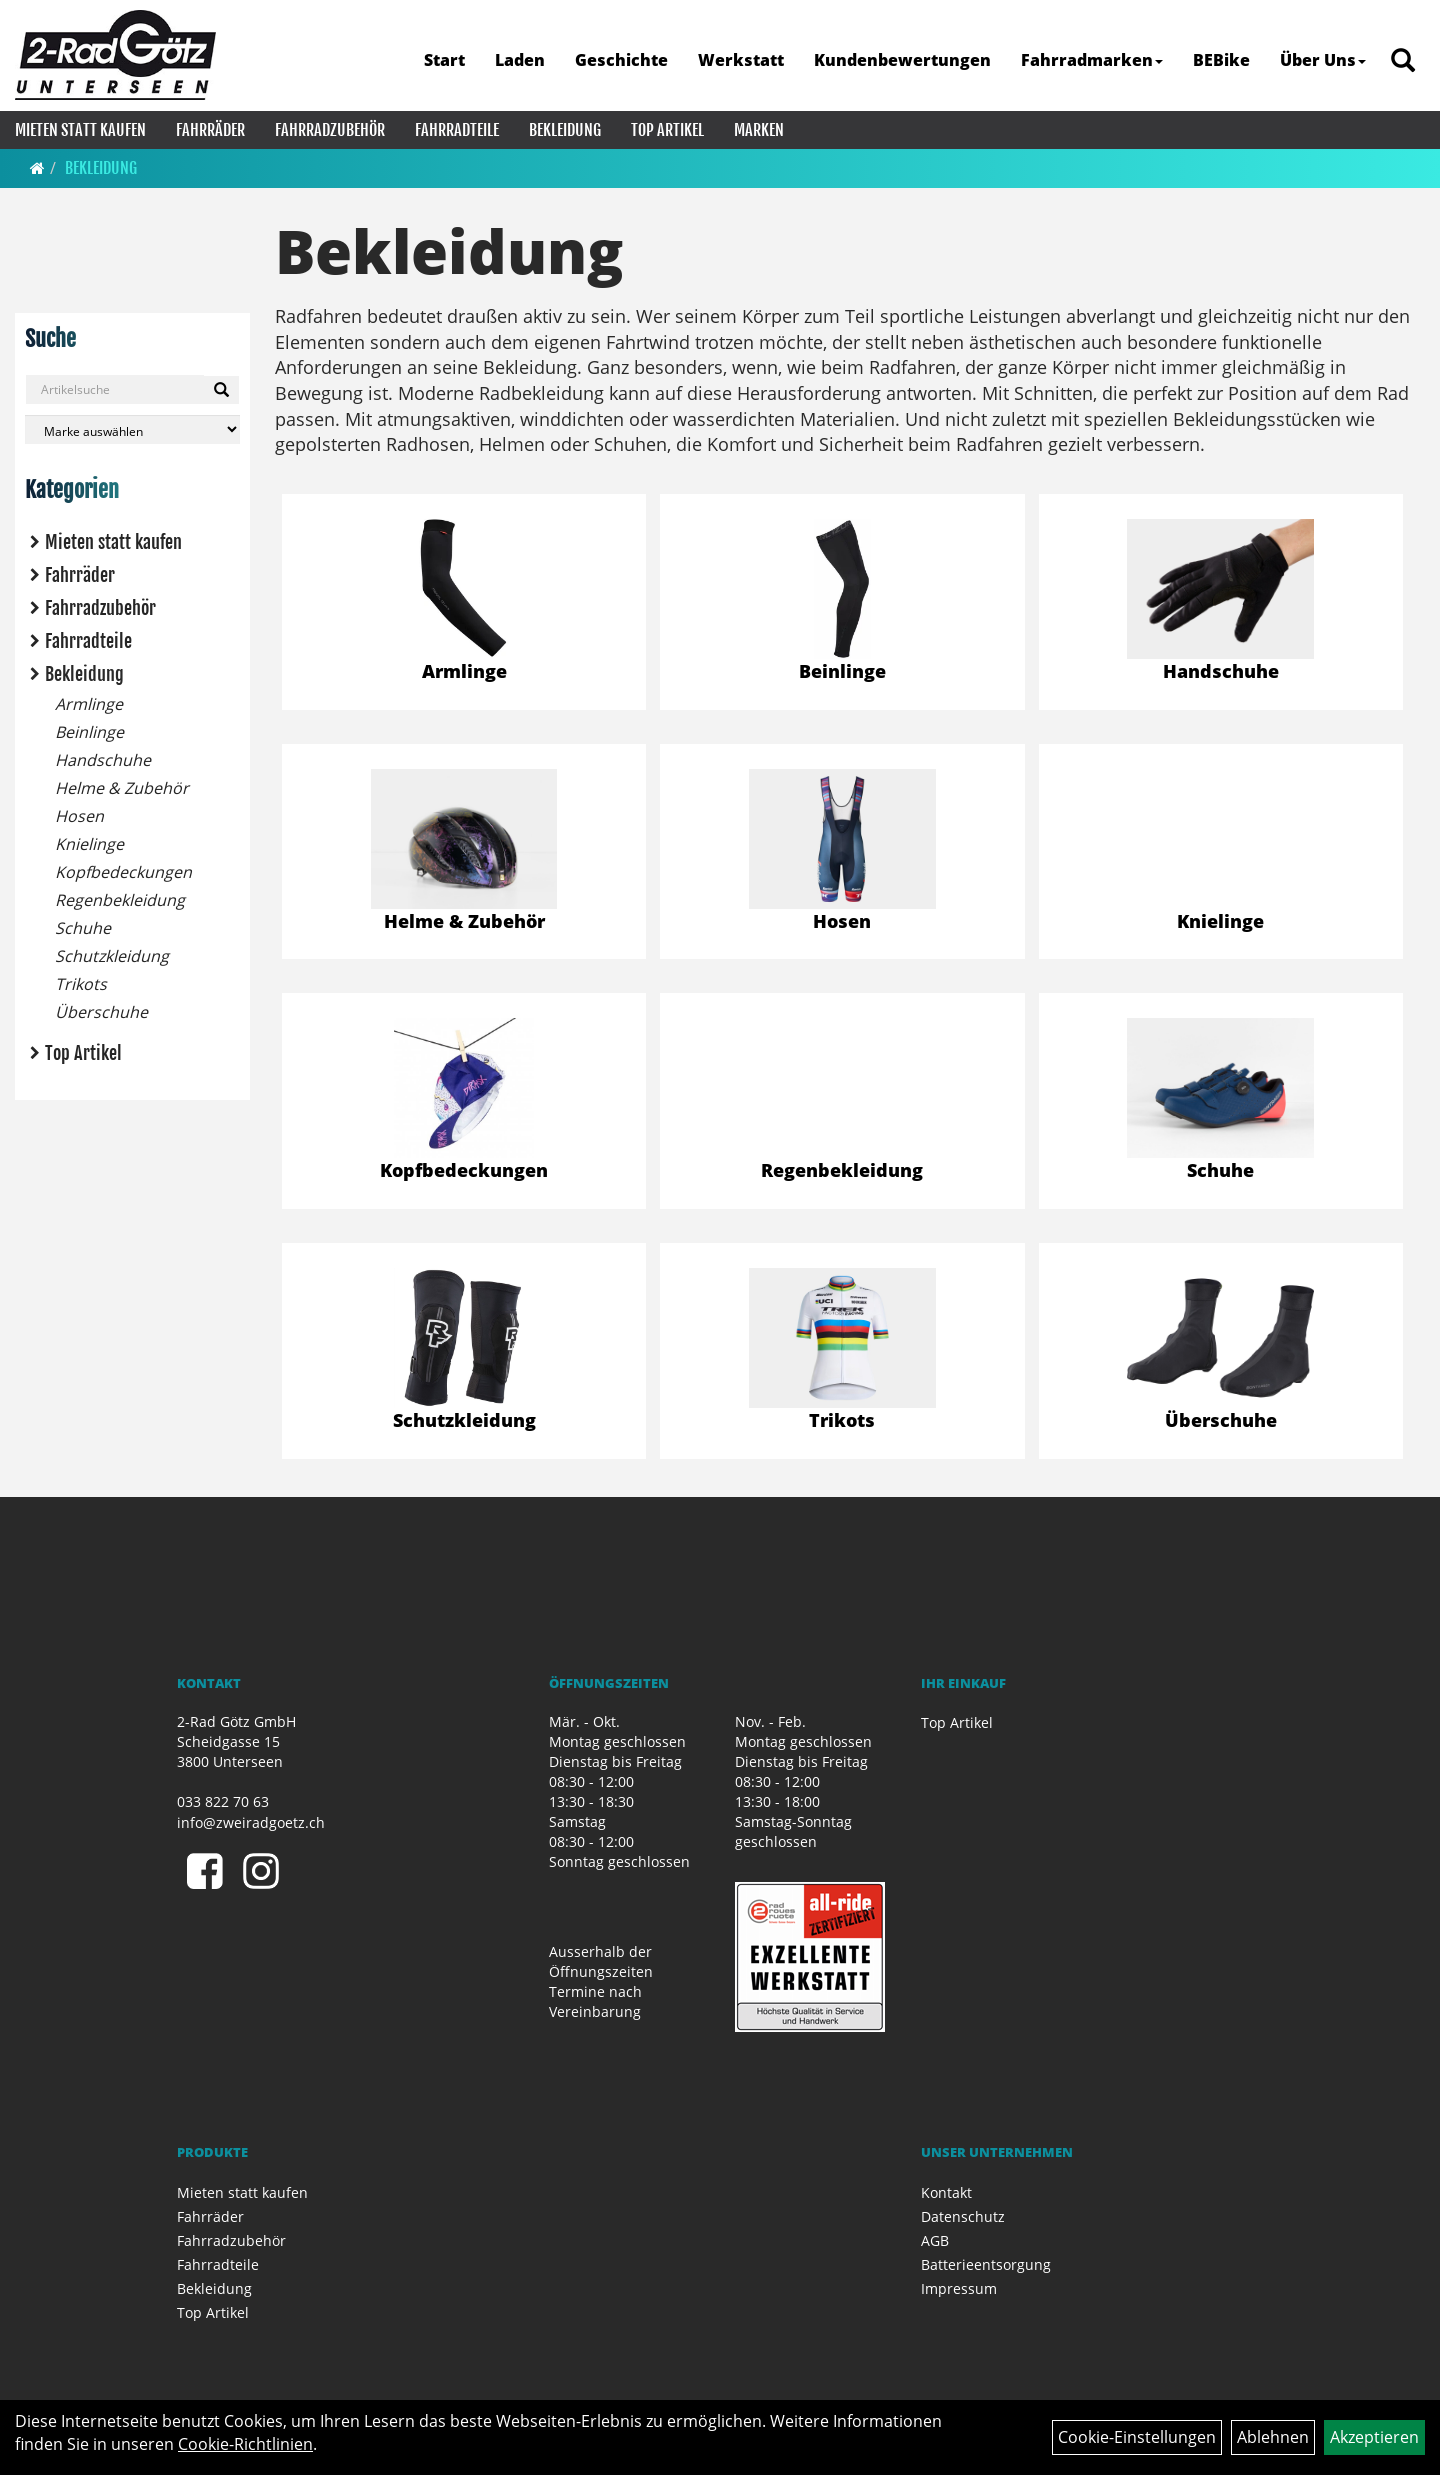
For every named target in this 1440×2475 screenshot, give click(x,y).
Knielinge (89, 844)
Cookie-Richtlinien (245, 2444)
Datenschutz (963, 2216)
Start (444, 60)
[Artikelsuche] (1403, 61)
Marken (759, 130)
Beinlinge (89, 732)
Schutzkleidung (112, 956)
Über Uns (1323, 60)
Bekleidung (565, 130)
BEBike (1221, 60)
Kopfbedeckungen (123, 872)
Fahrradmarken (1092, 60)
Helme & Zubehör (122, 788)
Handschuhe (103, 760)
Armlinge (89, 704)
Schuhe (83, 928)
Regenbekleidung (120, 900)
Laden (520, 60)
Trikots (81, 984)
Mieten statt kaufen (80, 130)
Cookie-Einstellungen (1137, 2437)
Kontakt (946, 2192)
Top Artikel (667, 130)
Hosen (79, 816)
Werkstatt (741, 60)
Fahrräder (210, 130)
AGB (935, 2240)
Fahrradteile (457, 130)
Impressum (959, 2288)
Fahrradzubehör (330, 130)
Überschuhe (101, 1012)
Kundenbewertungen (902, 60)
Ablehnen (1273, 2437)
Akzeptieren (1374, 2437)
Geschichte (621, 60)
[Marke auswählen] (132, 429)
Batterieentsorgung (986, 2264)
